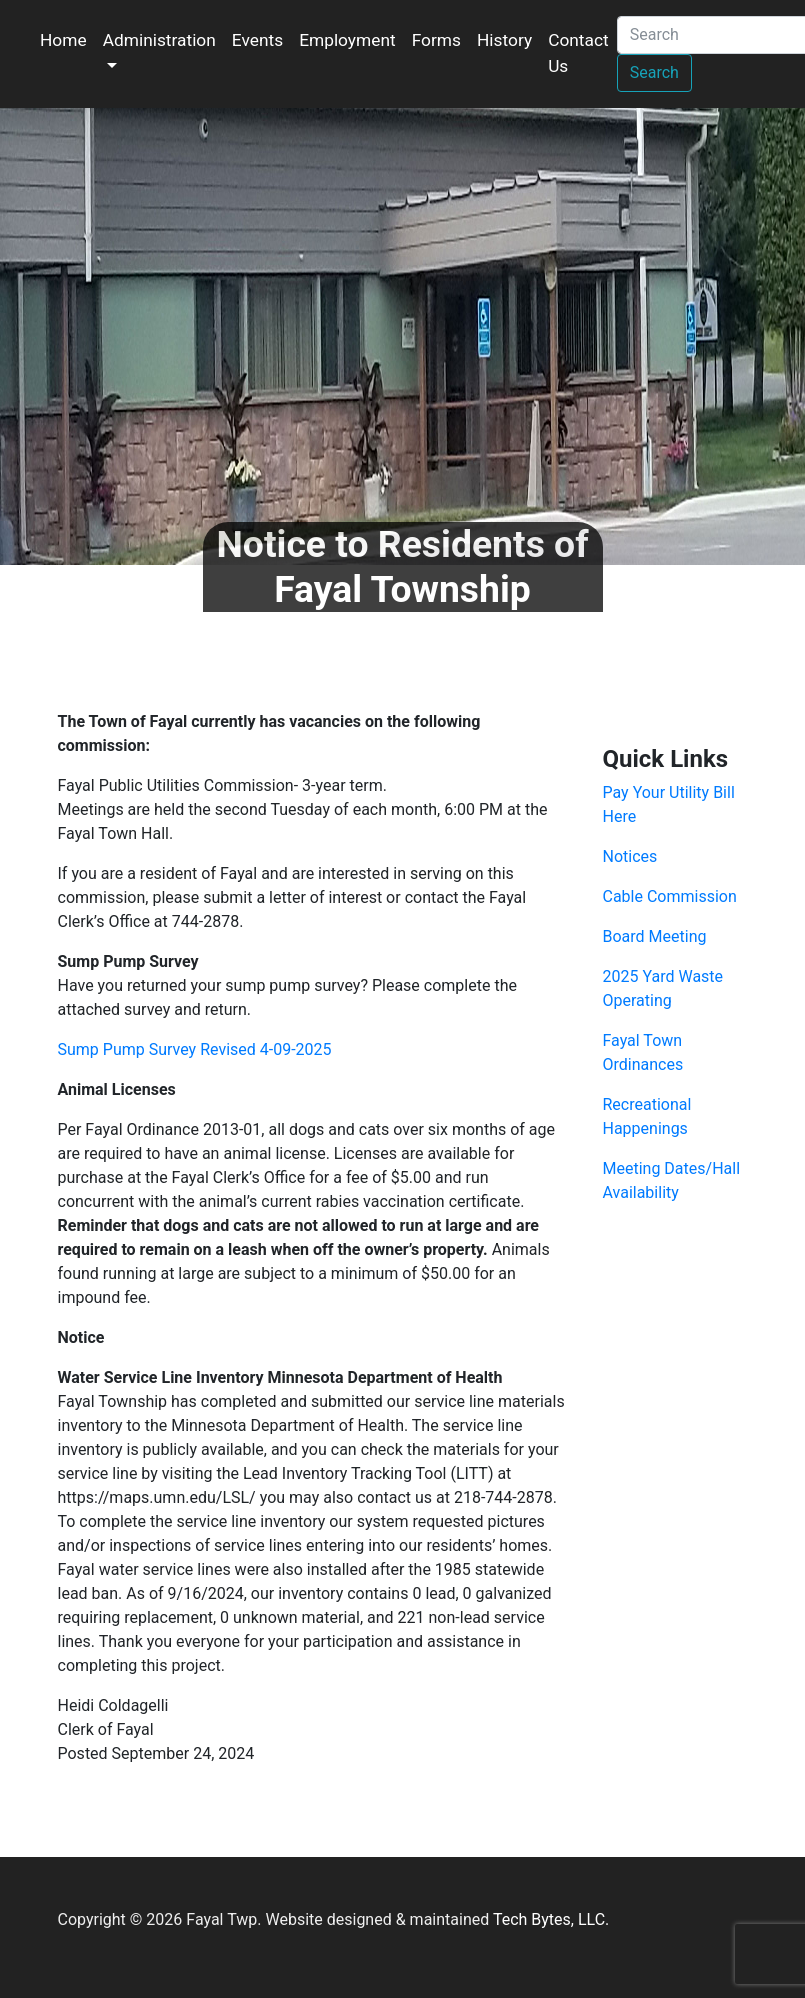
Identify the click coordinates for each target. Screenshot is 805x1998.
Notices (630, 856)
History (504, 40)
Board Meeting (655, 936)
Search (654, 72)
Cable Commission (670, 896)
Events (257, 40)
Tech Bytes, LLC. (551, 1919)
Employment (347, 40)
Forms (436, 40)
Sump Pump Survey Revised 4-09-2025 (195, 1049)
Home (63, 40)
